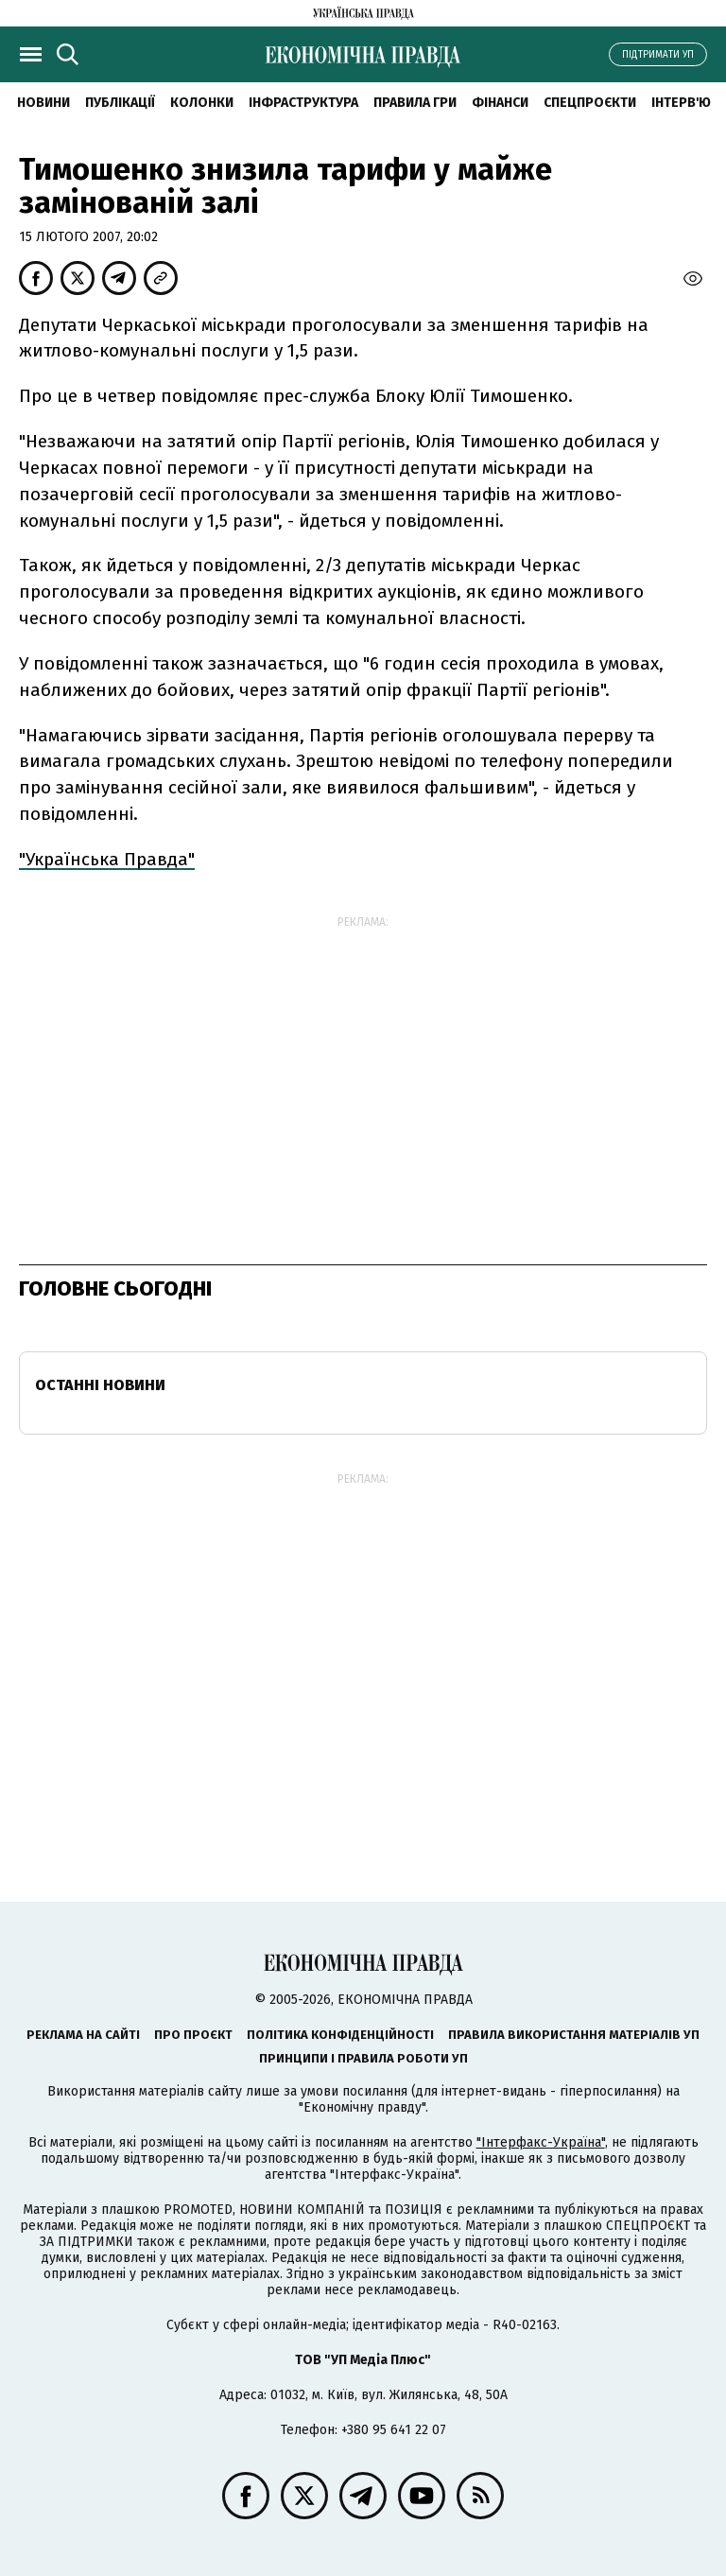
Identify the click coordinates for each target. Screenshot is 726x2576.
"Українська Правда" (107, 859)
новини (43, 103)
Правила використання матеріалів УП (574, 2035)
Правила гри (415, 103)
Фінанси (500, 103)
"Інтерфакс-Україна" (540, 2142)
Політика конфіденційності (340, 2035)
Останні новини (100, 1385)
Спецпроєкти (590, 103)
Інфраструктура (303, 103)
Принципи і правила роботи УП (363, 2058)
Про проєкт (193, 2035)
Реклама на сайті (83, 2035)
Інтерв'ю (681, 103)
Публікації (120, 103)
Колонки (201, 103)
